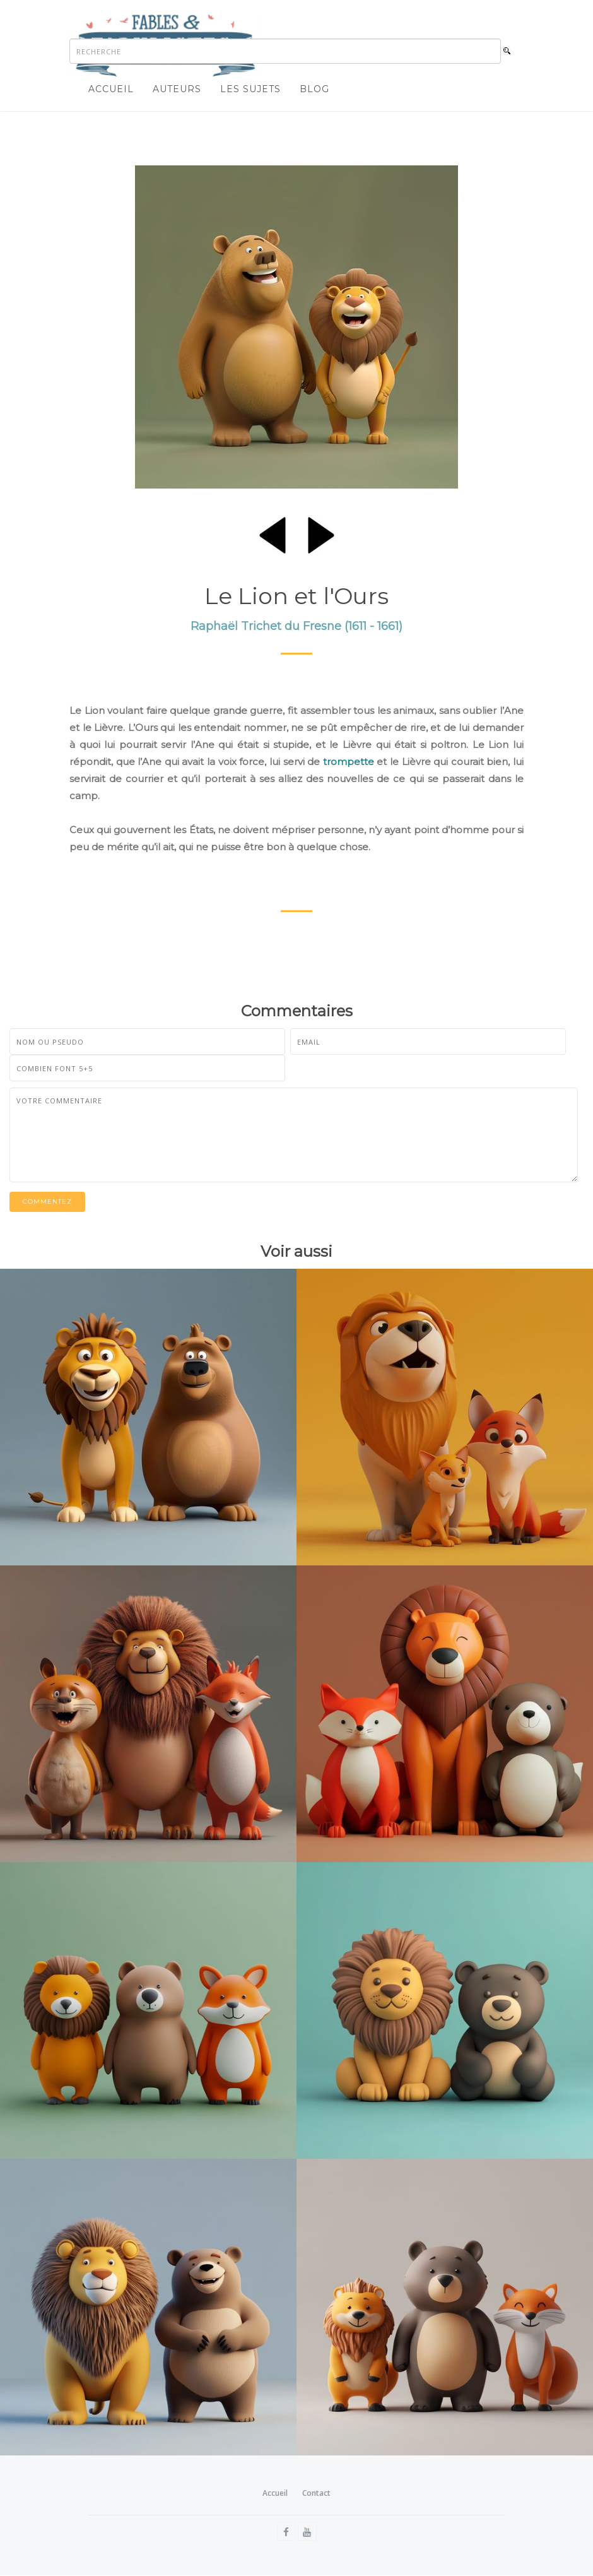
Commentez (47, 1201)
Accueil (111, 89)
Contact (316, 2493)
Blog (314, 89)
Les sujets (250, 89)
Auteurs (177, 89)
